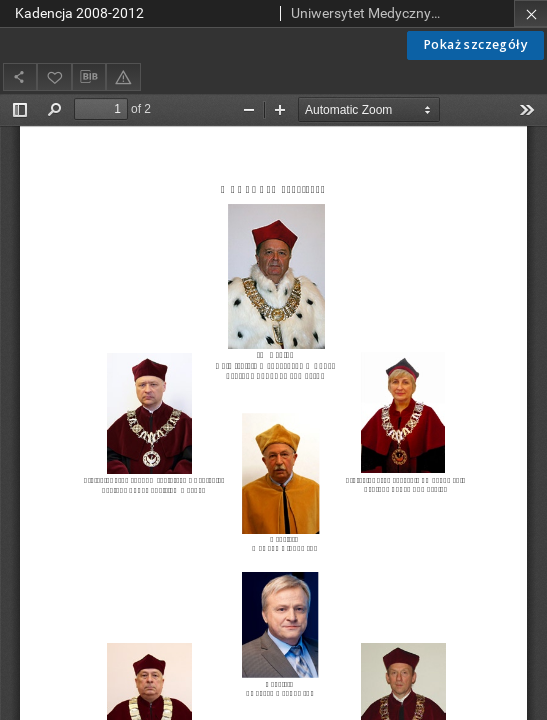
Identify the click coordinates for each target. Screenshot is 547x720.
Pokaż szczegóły (475, 44)
